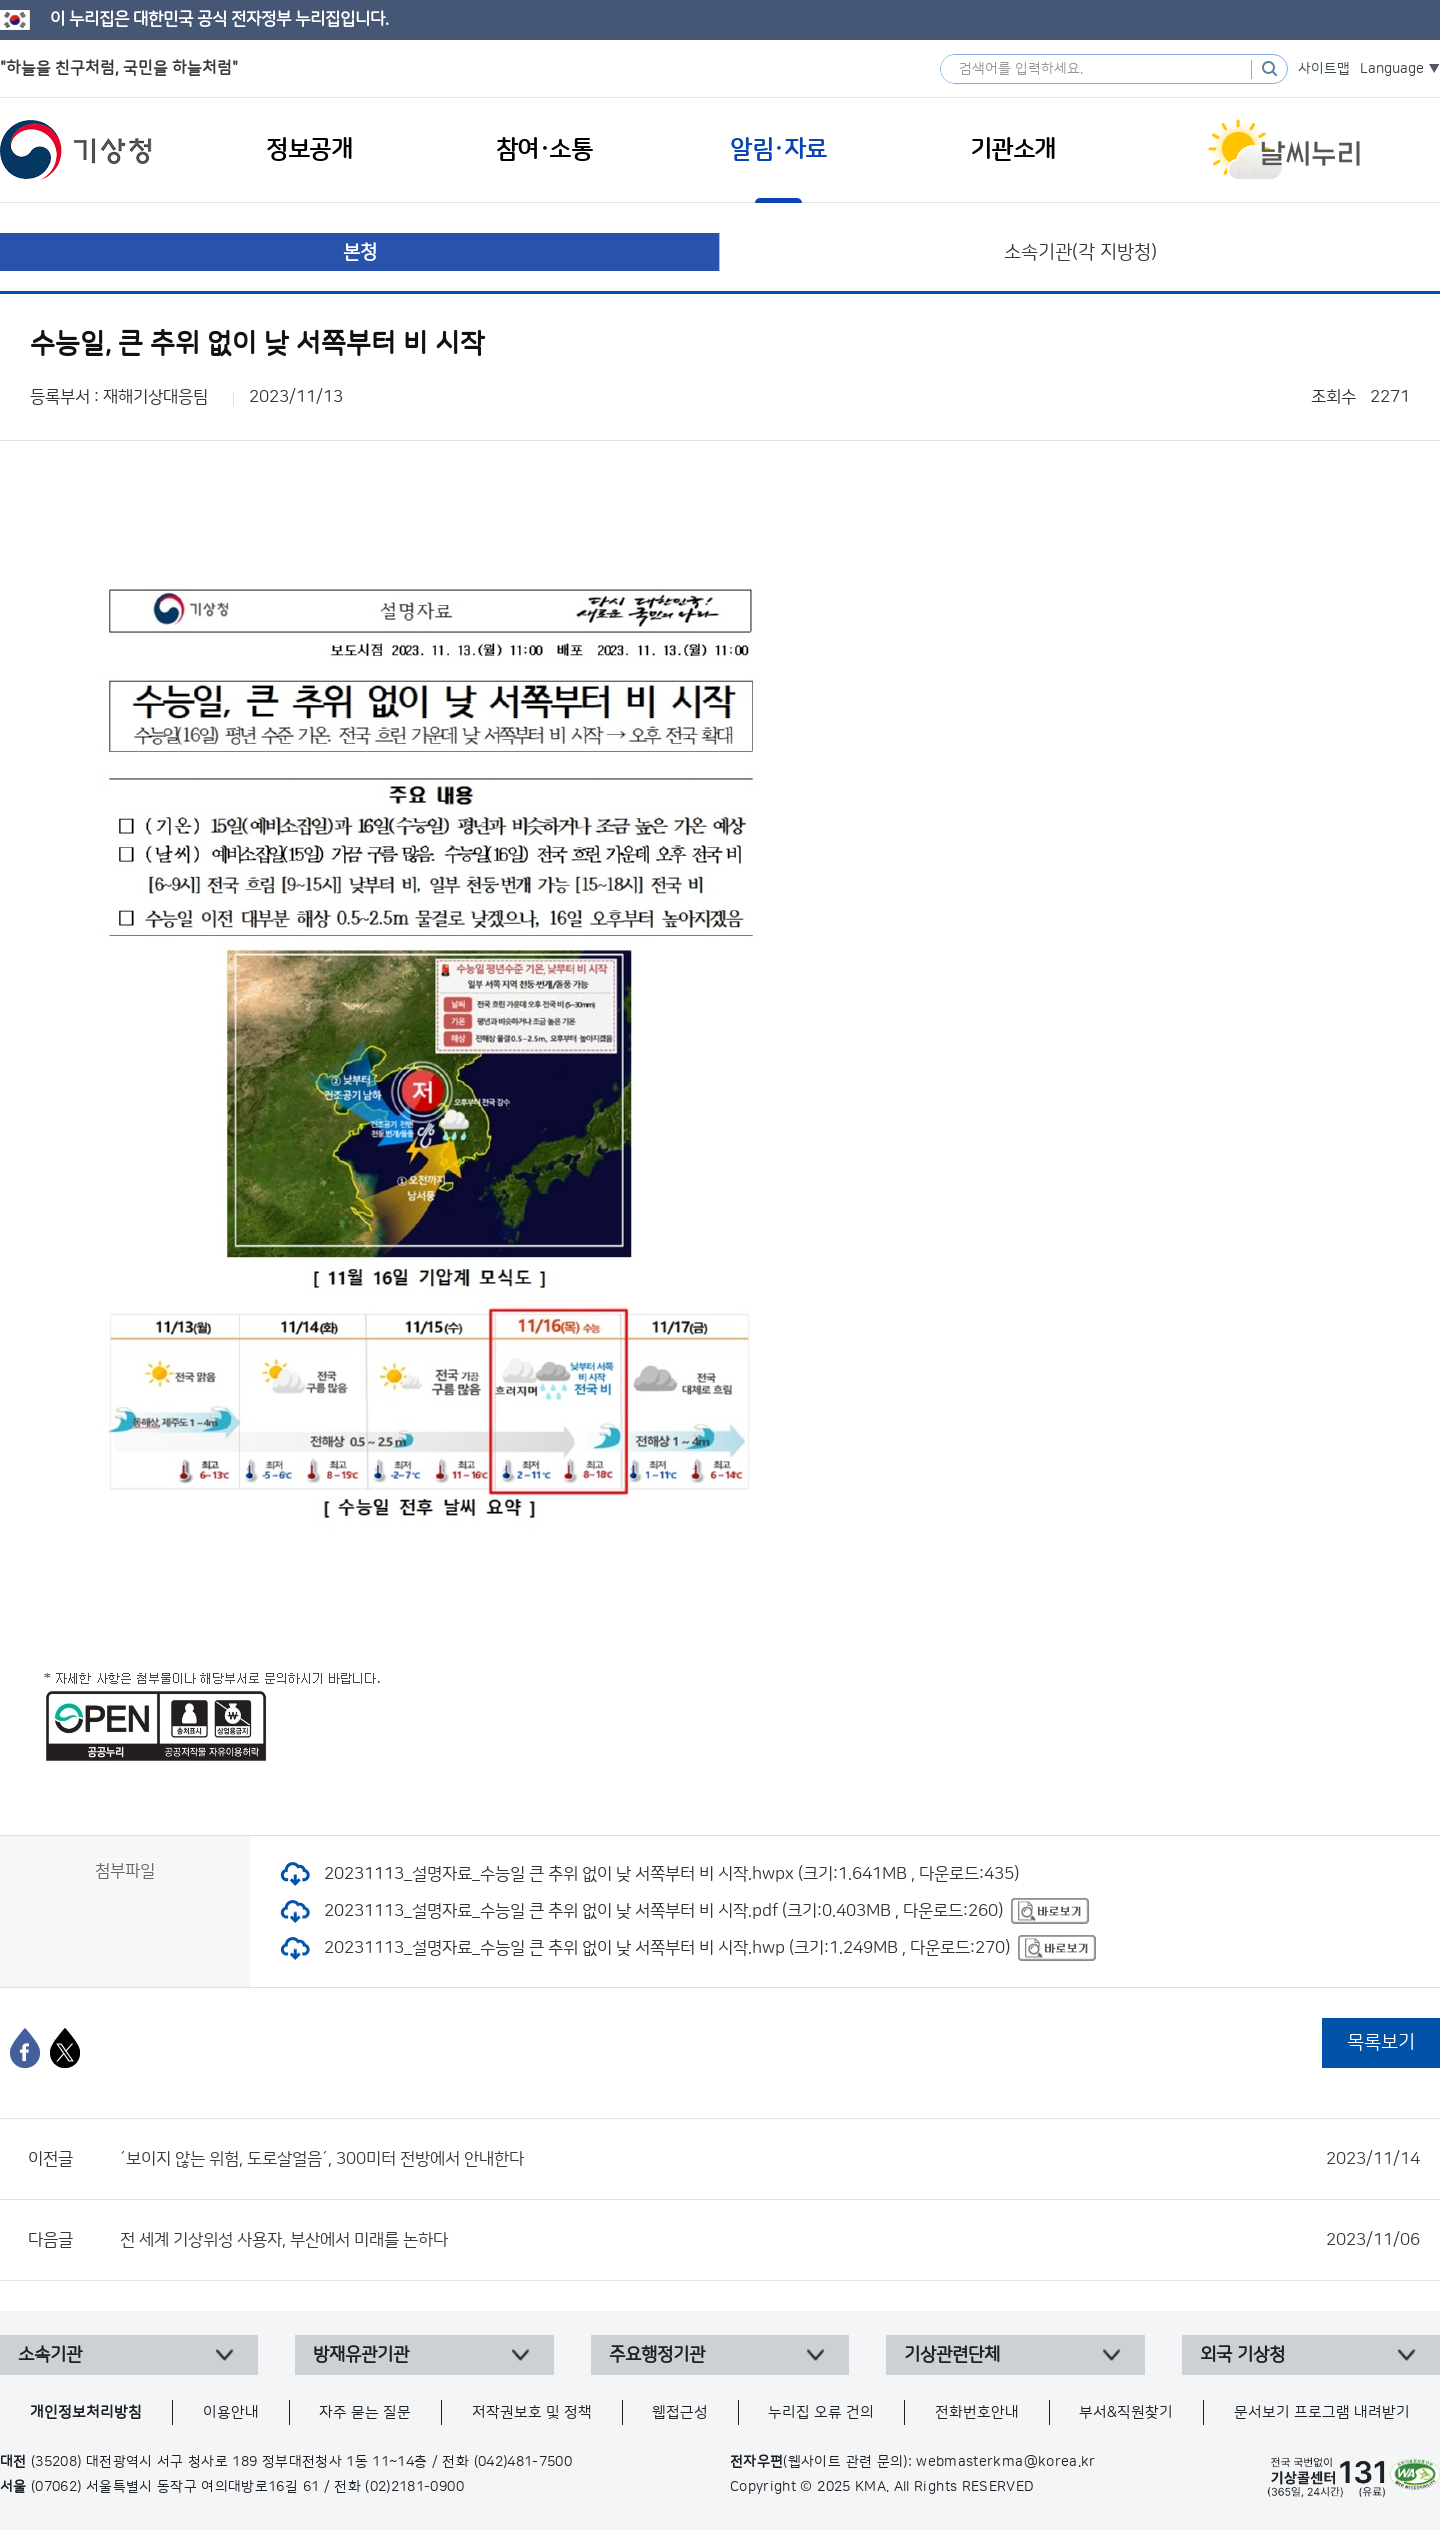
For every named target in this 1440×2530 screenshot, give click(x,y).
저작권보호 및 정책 (532, 2412)
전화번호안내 (977, 2412)
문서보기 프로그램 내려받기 (1322, 2412)
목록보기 (1381, 2042)
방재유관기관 (361, 2355)
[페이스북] (25, 2048)
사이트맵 (1324, 69)
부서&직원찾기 (1126, 2412)
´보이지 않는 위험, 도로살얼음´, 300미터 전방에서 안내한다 (770, 2159)
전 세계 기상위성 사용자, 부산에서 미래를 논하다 (770, 2240)
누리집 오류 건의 (821, 2412)
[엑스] (65, 2048)
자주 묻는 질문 (365, 2412)
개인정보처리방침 (86, 2412)
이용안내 (231, 2412)
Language (1392, 69)
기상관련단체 (952, 2355)
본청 (360, 252)
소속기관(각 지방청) (1080, 252)
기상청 (76, 150)
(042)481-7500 (523, 2462)
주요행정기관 (657, 2355)
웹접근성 (680, 2412)
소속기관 (50, 2355)
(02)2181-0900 (414, 2487)
